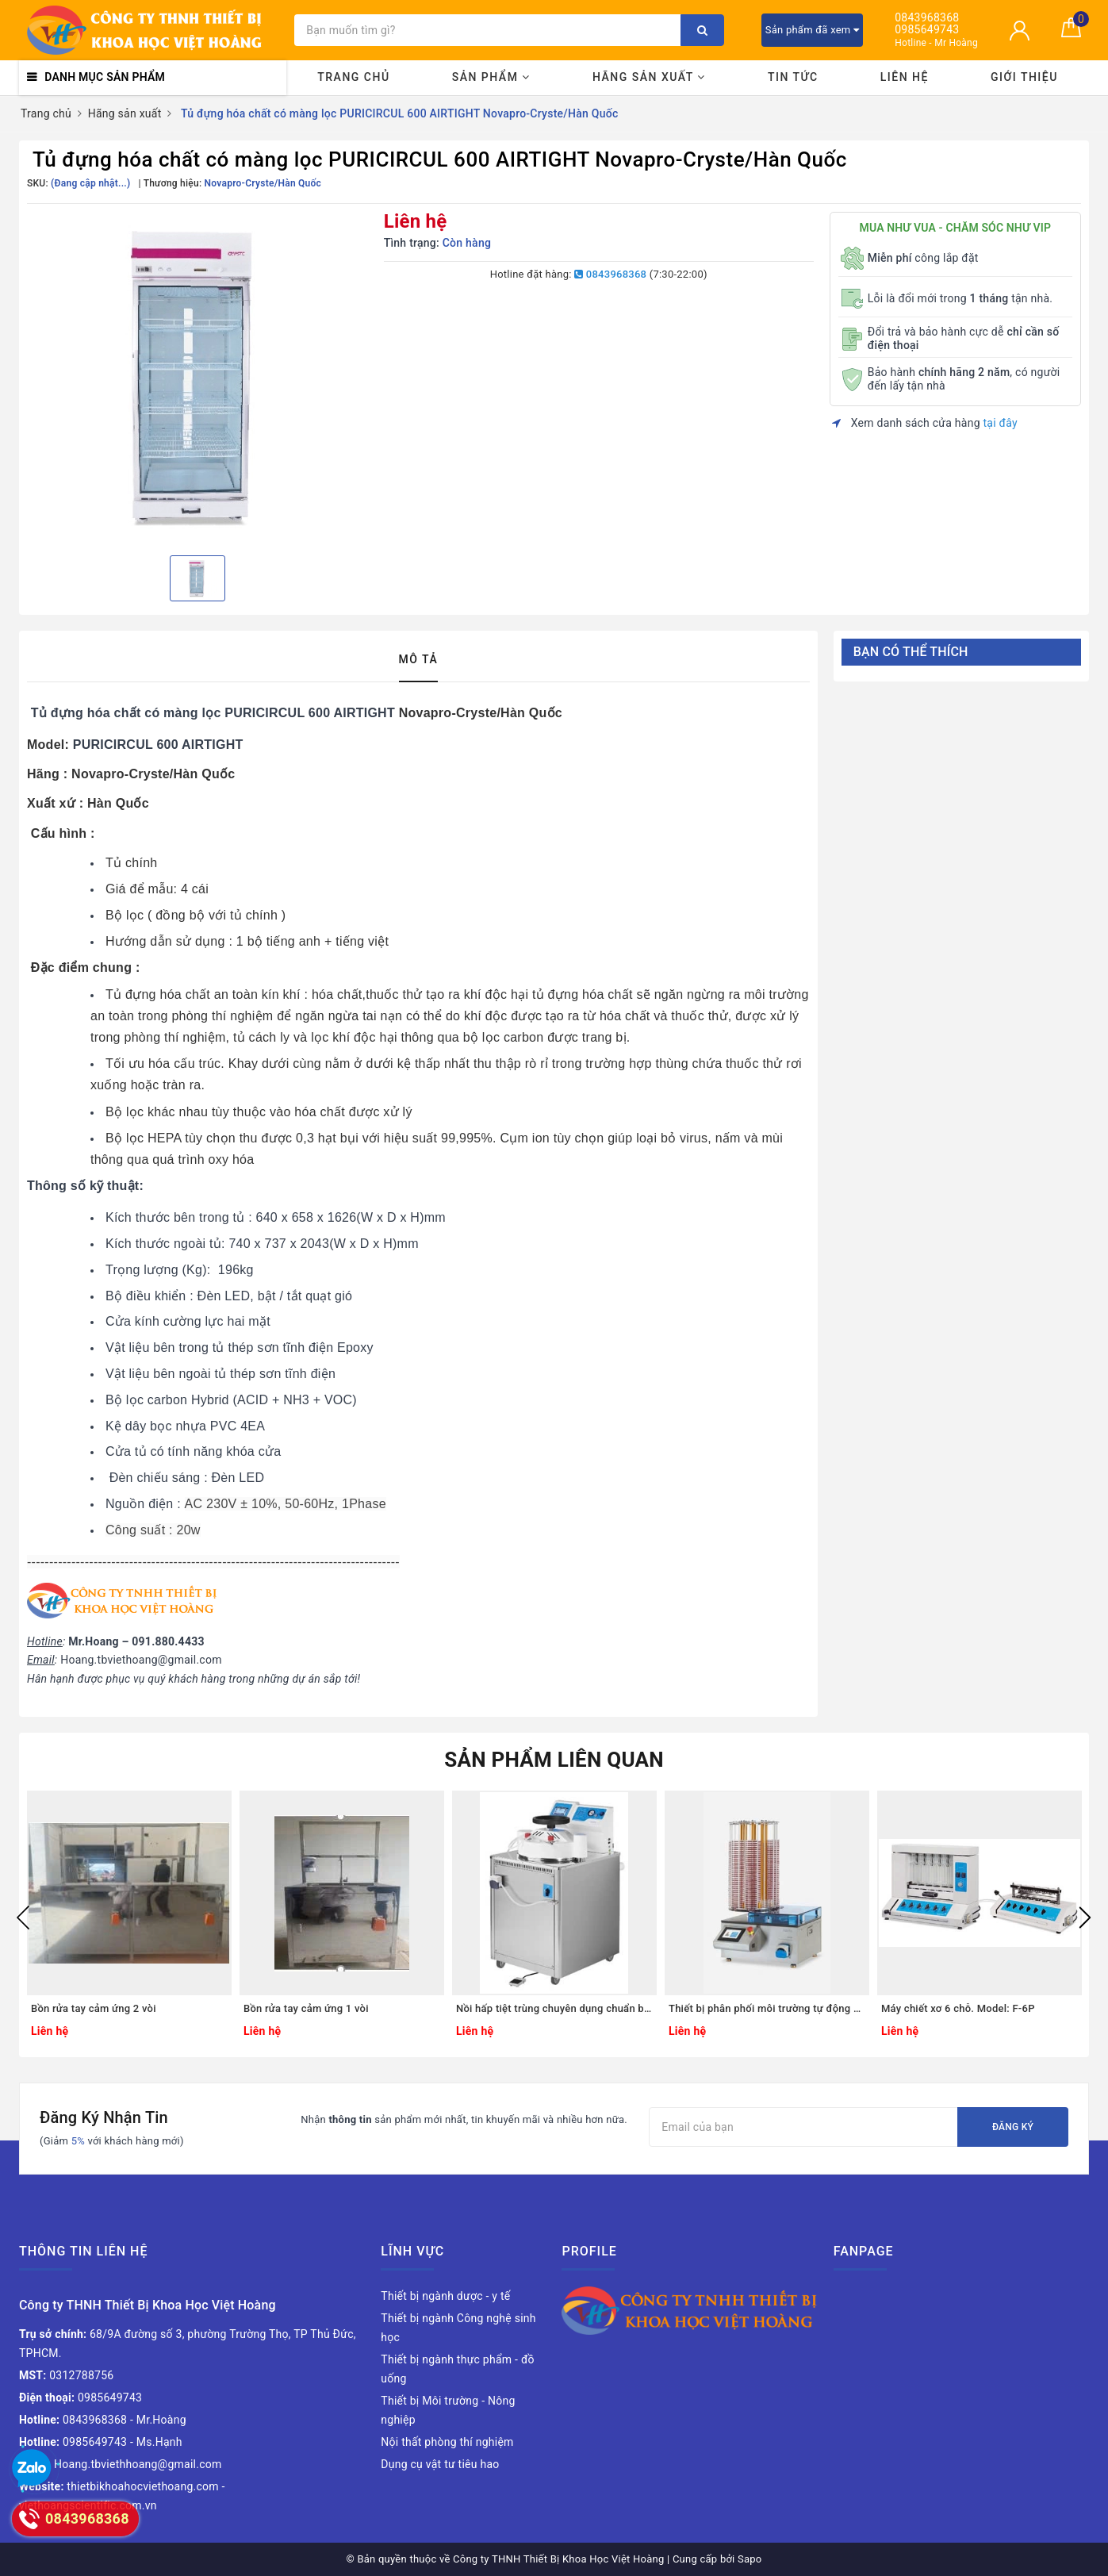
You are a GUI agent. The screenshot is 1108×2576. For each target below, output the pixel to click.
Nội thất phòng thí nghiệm (447, 2442)
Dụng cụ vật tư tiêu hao (440, 2464)
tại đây (1000, 423)
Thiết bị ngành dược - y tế (445, 2296)
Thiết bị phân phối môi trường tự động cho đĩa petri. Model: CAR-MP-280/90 (767, 2008)
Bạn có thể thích (910, 651)
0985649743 (927, 30)
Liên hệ (904, 77)
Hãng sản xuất (649, 77)
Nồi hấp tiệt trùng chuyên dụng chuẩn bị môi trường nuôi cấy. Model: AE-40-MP (554, 2008)
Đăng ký (1012, 2127)
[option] (197, 377)
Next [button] (1085, 1917)
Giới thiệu (1024, 77)
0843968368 (927, 18)
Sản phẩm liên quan (554, 1760)
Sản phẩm (491, 77)
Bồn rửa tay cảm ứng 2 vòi (93, 2008)
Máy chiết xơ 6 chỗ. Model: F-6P (958, 2008)
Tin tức (793, 77)
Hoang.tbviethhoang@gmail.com (120, 2464)
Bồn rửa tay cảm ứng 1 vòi (306, 2008)
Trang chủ (353, 77)
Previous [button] (23, 1917)
